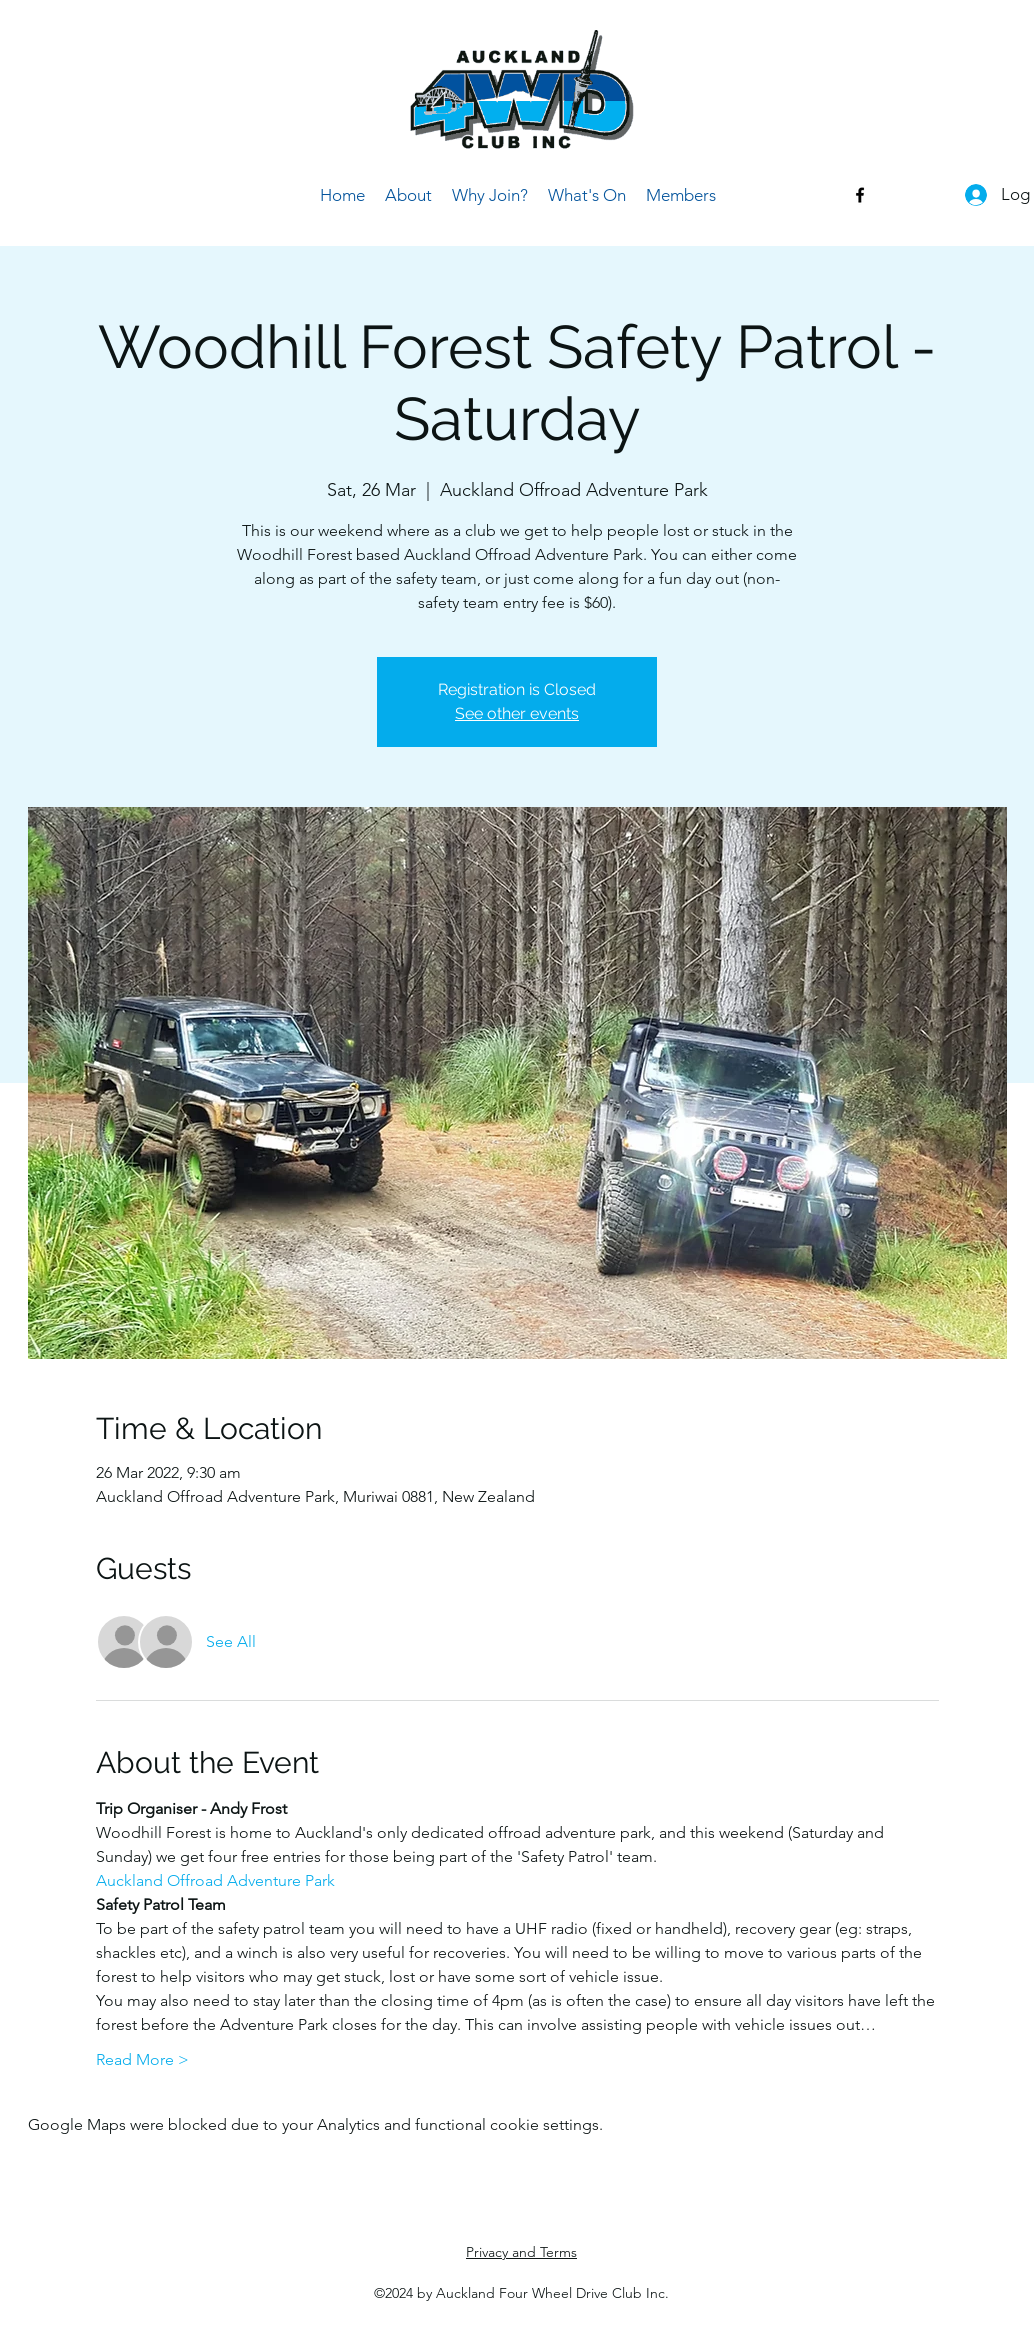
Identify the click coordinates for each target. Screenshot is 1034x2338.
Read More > (142, 2059)
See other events (517, 713)
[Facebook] (860, 195)
